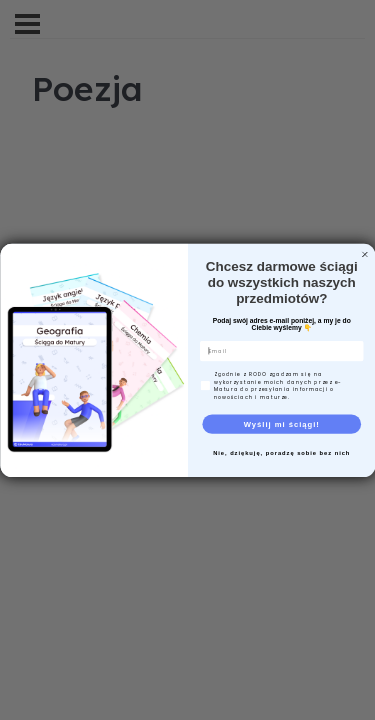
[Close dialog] (365, 254)
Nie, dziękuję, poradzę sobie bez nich (281, 452)
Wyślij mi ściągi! (281, 423)
